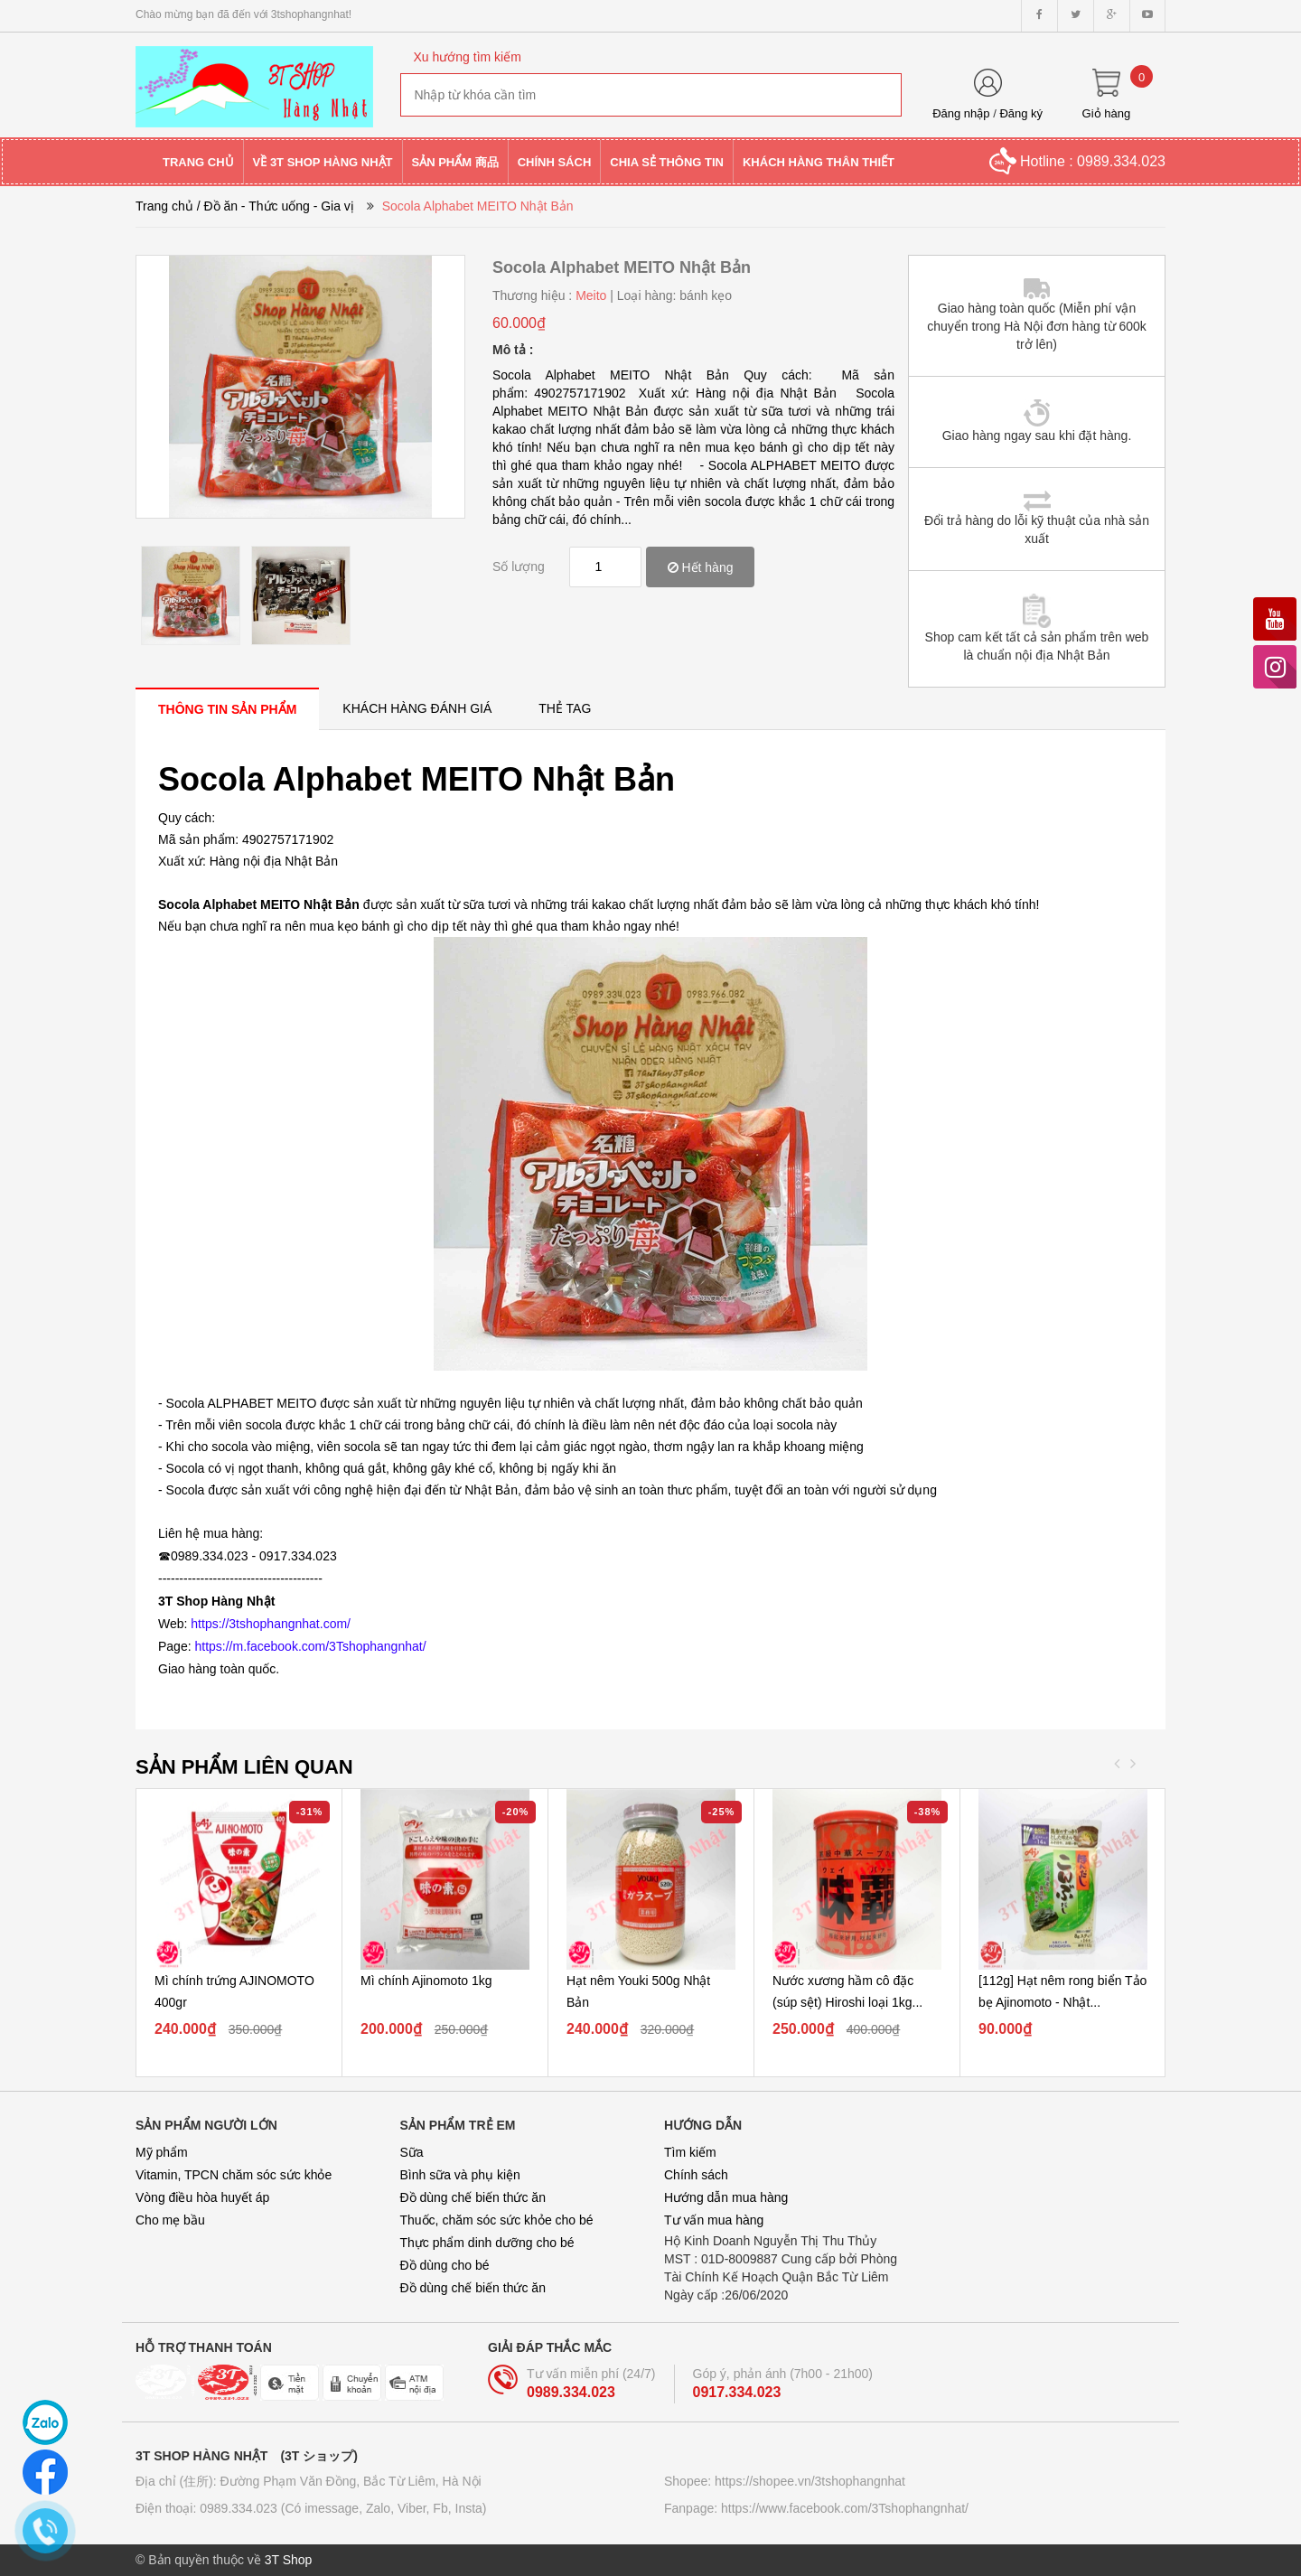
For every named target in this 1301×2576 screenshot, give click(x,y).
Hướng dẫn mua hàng (726, 2197)
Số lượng (518, 566)
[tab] (227, 709)
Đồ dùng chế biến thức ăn (473, 2197)
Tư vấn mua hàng (713, 2220)
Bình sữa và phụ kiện (460, 2175)
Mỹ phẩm (162, 2152)
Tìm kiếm (690, 2152)
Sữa (412, 2152)
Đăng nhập (960, 113)
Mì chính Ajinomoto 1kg (426, 1980)
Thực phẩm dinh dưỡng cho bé (487, 2242)
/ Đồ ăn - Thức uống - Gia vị (275, 206)
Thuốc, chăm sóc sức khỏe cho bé (497, 2220)
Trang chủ (164, 206)
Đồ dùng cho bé (445, 2265)
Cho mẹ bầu (170, 2220)
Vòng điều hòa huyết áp (202, 2197)
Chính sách (696, 2175)
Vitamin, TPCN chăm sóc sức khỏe (234, 2175)
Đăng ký (1021, 113)
